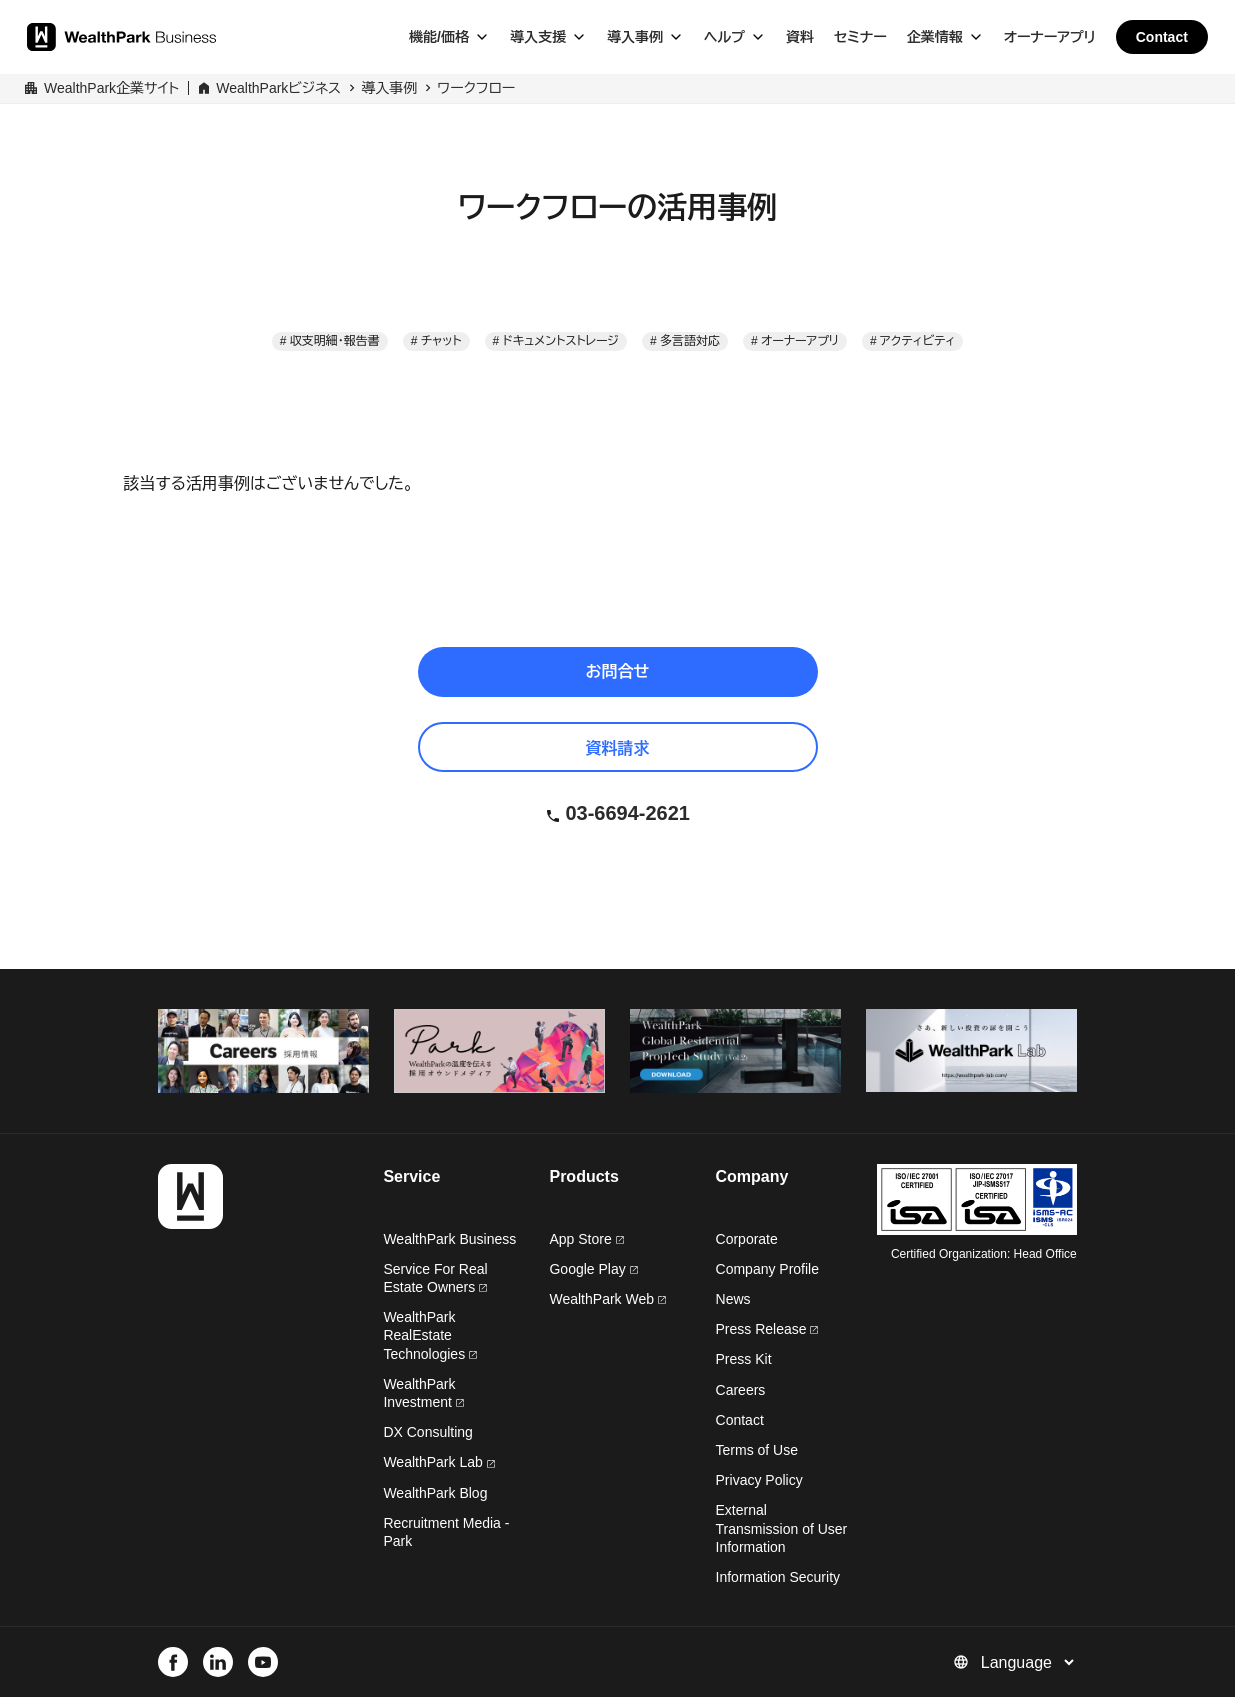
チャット (441, 341)
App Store (586, 1239)
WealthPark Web (607, 1299)
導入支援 (538, 37)
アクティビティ (917, 341)
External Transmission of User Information (782, 1528)
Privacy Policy (759, 1480)
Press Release (767, 1329)
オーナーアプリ (1050, 37)
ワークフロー (476, 88)
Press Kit (744, 1359)
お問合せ (618, 671)
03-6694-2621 (627, 813)
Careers (741, 1390)
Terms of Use (757, 1450)
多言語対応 (690, 341)
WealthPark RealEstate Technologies (430, 1335)
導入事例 (635, 37)
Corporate (747, 1239)
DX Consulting (428, 1432)
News (733, 1299)
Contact (1162, 37)
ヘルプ (724, 37)
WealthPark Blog (435, 1493)
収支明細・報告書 (335, 341)
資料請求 (618, 748)
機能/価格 (439, 37)
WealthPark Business (449, 1239)
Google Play (593, 1269)
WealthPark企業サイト (111, 88)
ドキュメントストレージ (561, 341)
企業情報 (935, 37)
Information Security (778, 1577)
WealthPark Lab (432, 1462)
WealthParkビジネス (278, 88)
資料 (800, 37)
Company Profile (768, 1269)
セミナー (860, 37)
